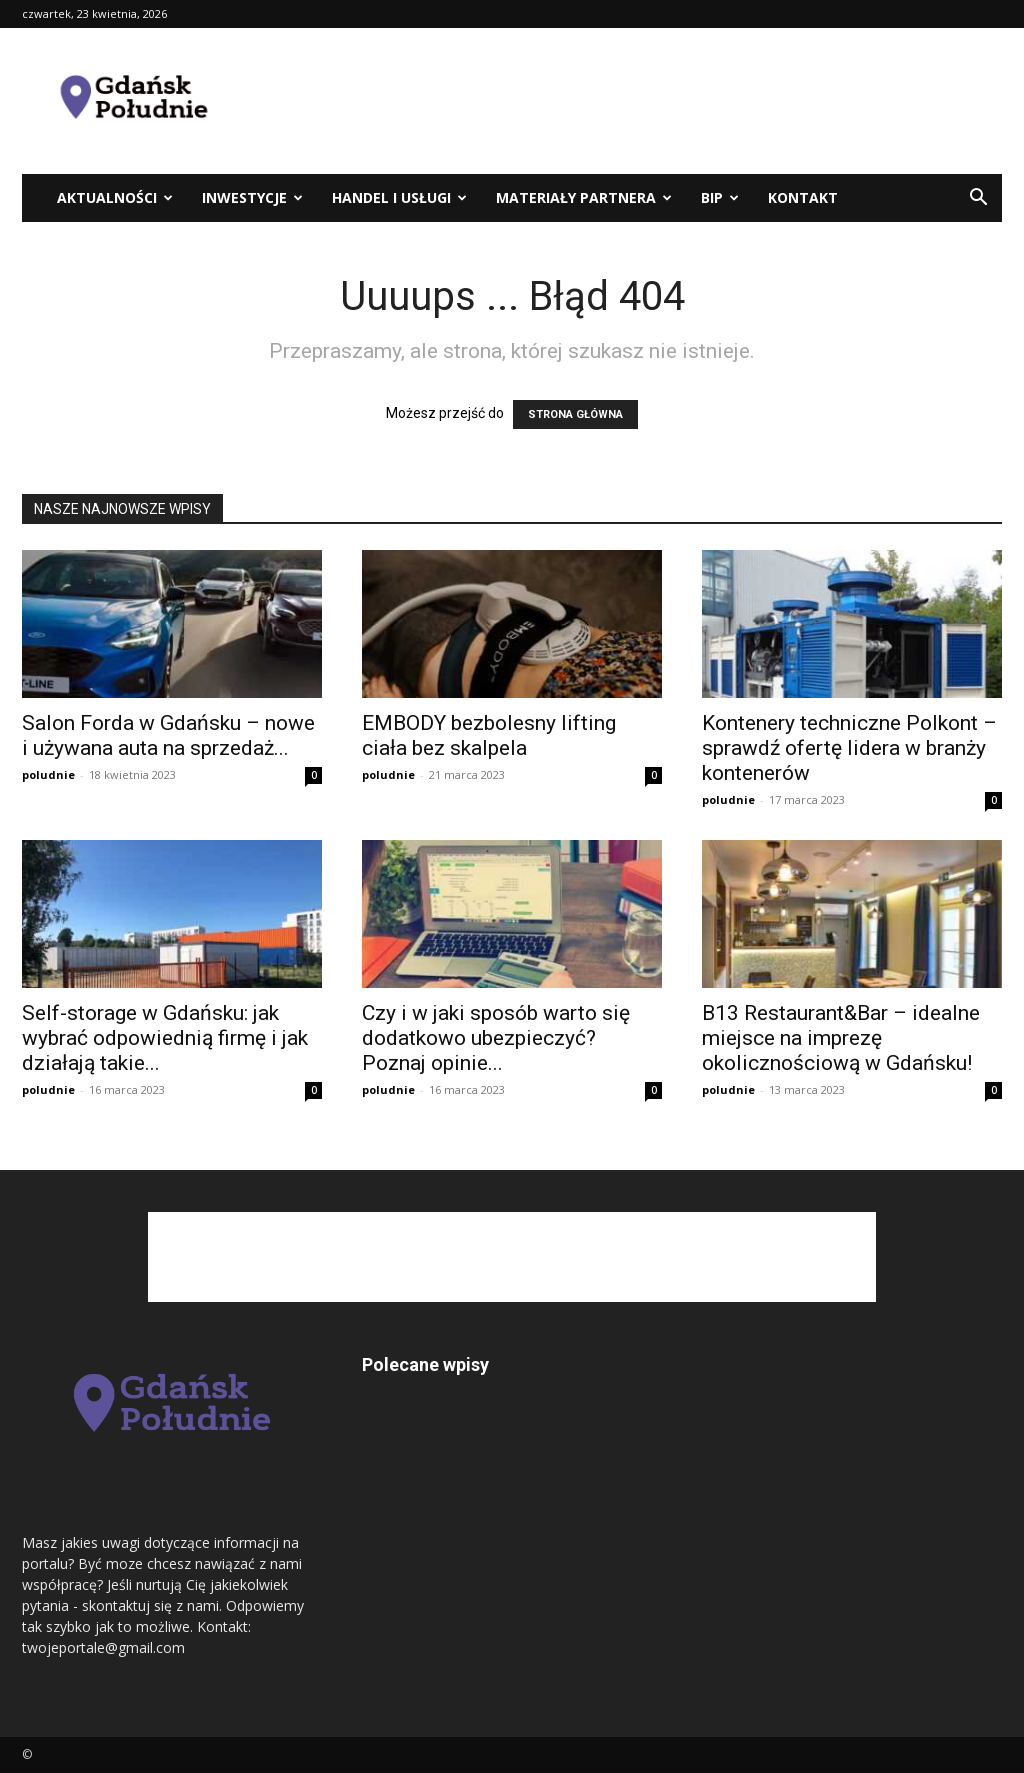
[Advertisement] (638, 101)
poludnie (48, 774)
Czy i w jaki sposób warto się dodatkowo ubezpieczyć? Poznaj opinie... (496, 1038)
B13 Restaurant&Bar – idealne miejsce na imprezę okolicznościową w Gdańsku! (841, 1038)
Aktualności (115, 197)
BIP (720, 197)
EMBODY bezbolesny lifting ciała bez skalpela (489, 735)
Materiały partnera (584, 197)
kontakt (803, 197)
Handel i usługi (399, 197)
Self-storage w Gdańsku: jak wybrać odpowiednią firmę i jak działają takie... (165, 1038)
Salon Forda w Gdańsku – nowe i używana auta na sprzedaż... (168, 735)
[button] (978, 199)
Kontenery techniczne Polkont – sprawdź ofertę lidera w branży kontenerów (849, 748)
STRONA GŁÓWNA (575, 414)
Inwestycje (252, 197)
